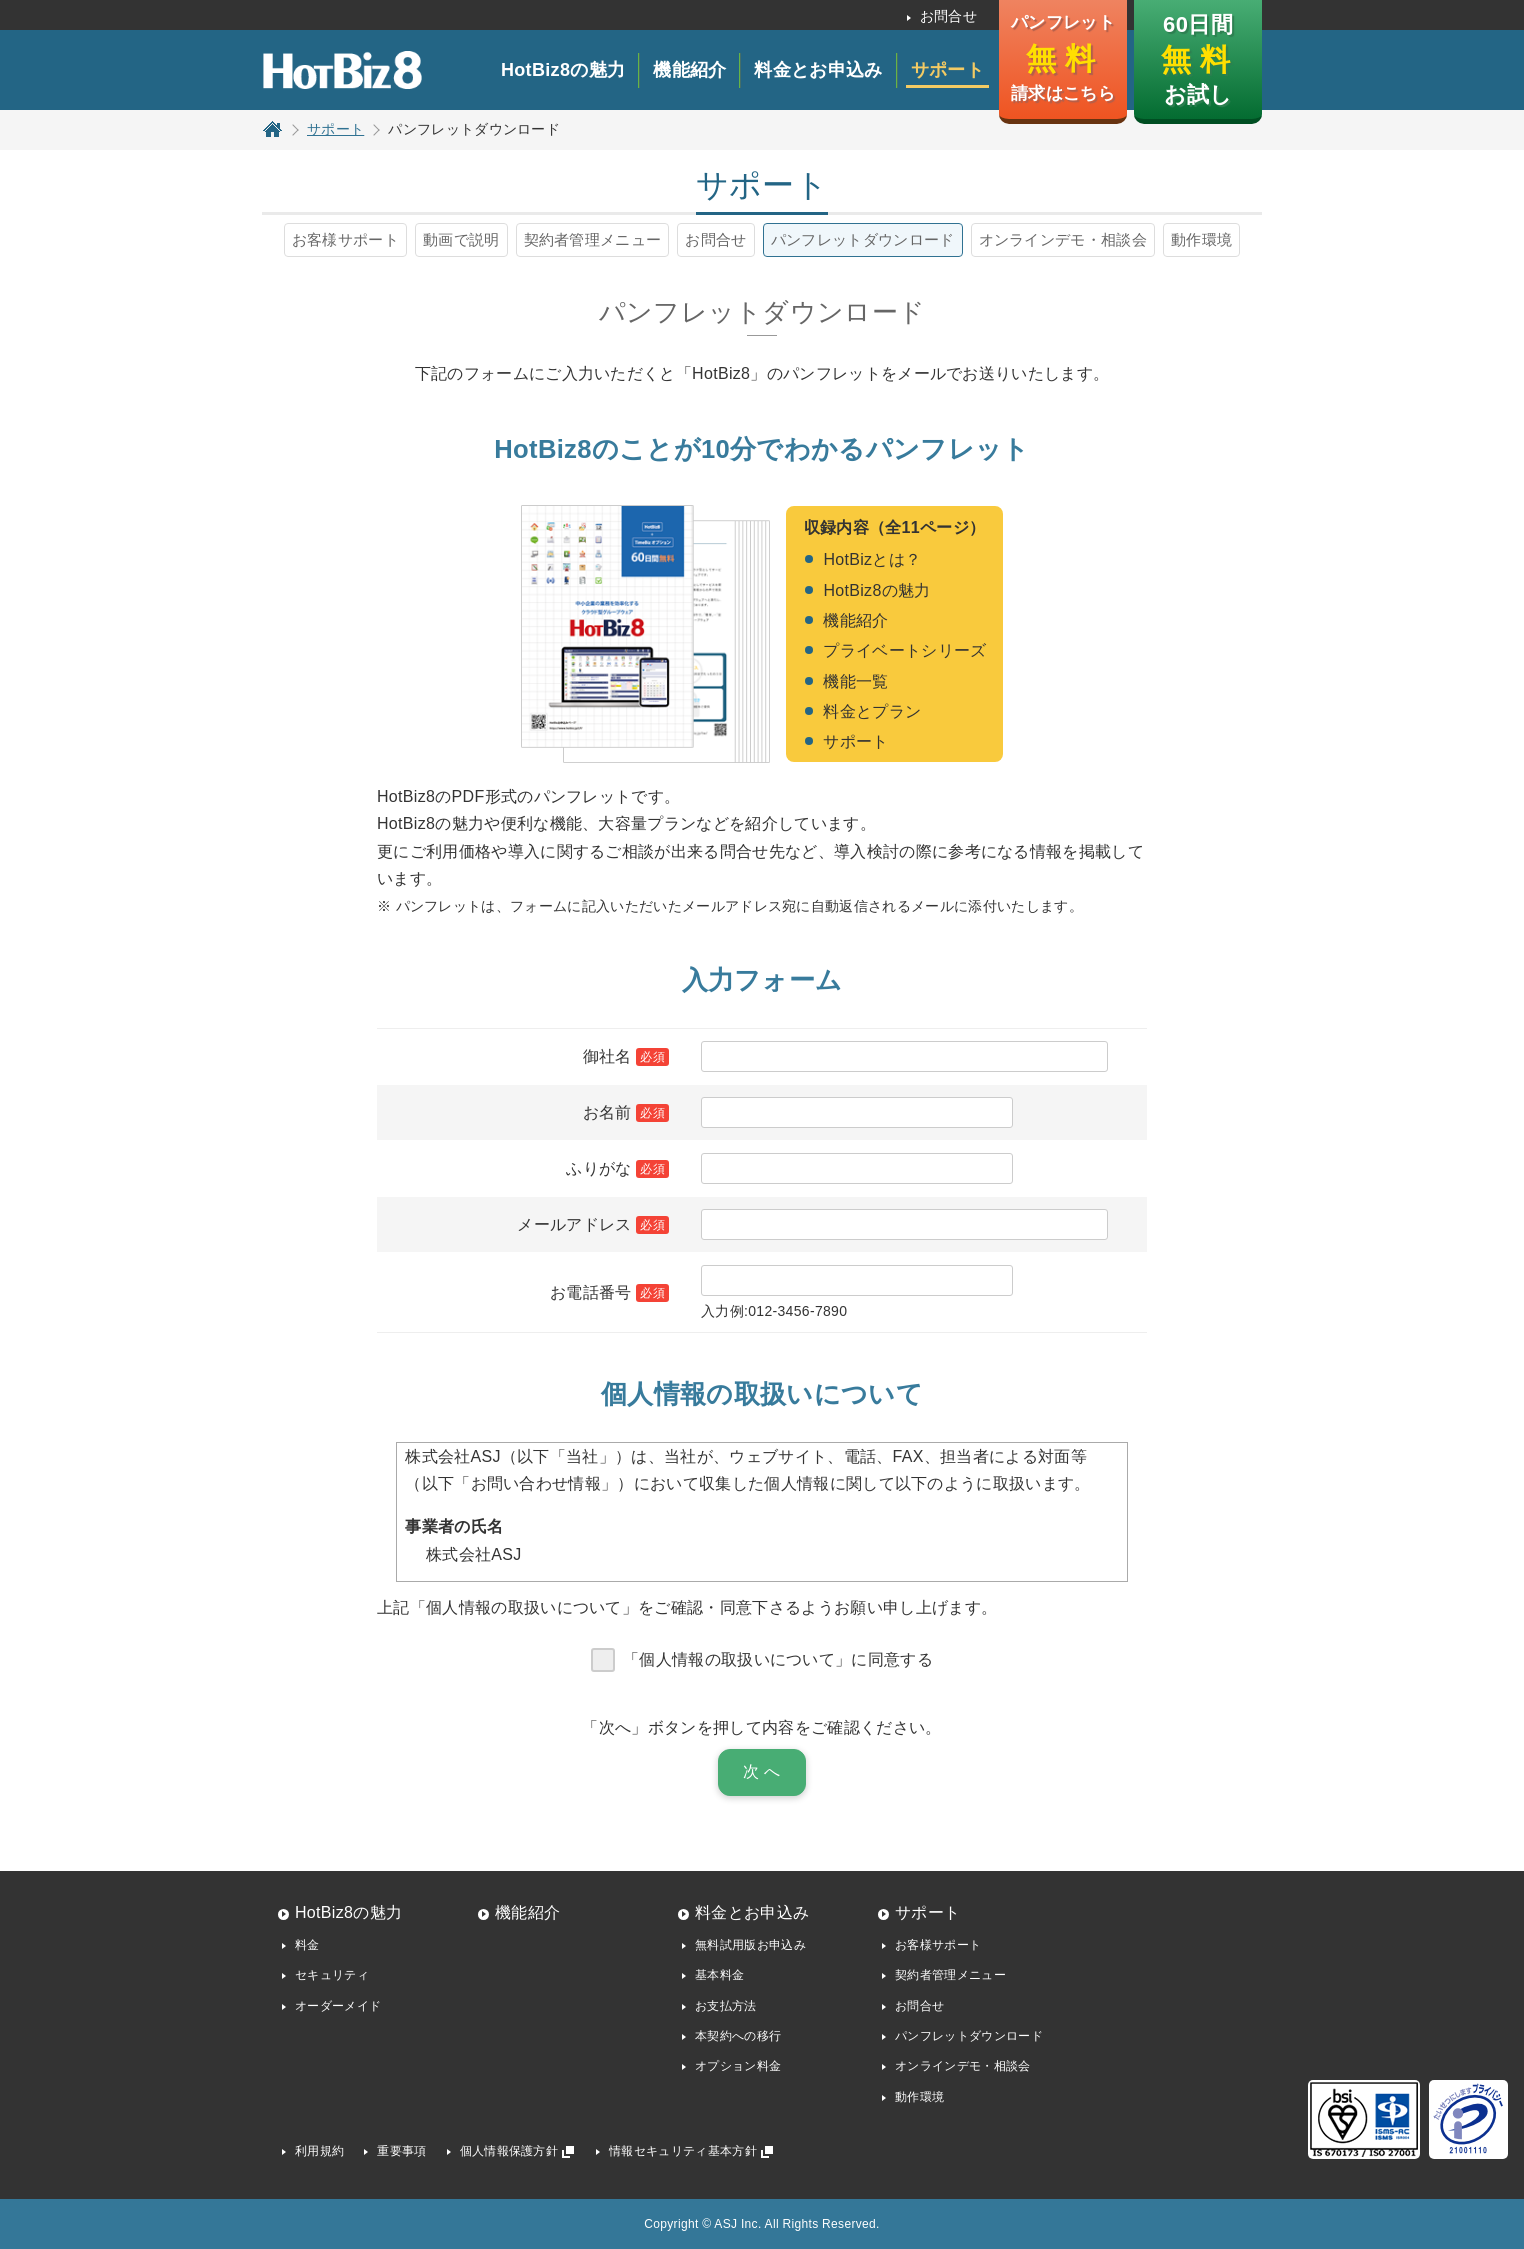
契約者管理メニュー (593, 239)
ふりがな (598, 1168)
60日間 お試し (1197, 59)
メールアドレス (574, 1224)
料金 (307, 1945)
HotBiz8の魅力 (563, 70)
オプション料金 (738, 2066)
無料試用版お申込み (750, 1945)
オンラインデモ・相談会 (1063, 239)
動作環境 (1201, 239)
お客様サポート (345, 239)
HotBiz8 (342, 70)
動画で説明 (461, 239)
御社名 (607, 1056)
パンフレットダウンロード (863, 239)
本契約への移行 (738, 2036)
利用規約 (319, 2151)
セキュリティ (332, 1975)
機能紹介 (689, 70)
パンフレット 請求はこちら (1063, 58)
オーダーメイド (338, 2006)
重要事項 (401, 2151)
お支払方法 (726, 2006)
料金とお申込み (818, 70)
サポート (947, 70)
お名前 (607, 1112)
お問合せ (948, 16)
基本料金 (719, 1975)
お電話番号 (591, 1292)
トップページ (272, 129)
